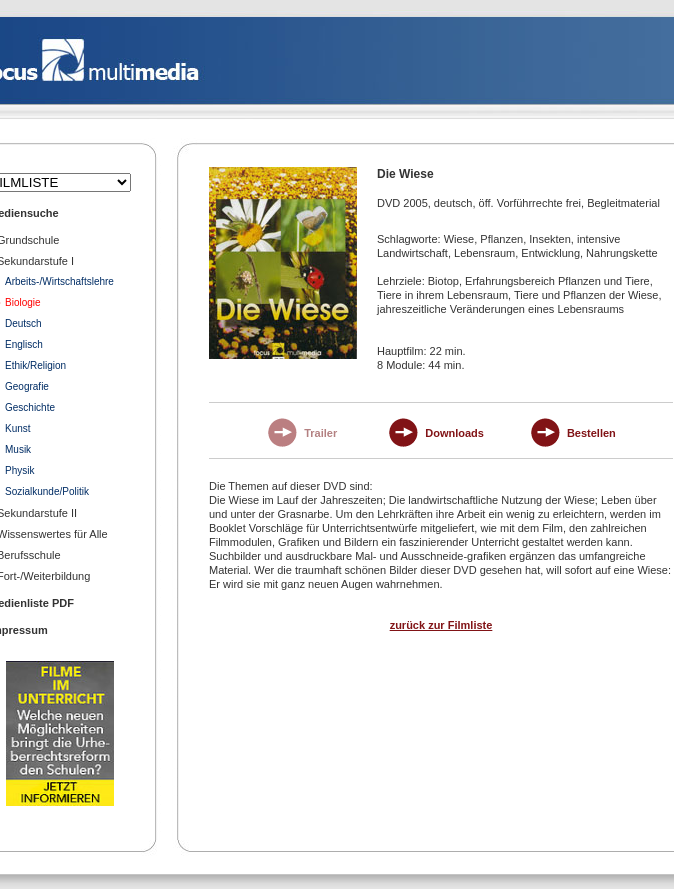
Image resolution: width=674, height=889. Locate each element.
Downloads (454, 433)
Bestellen (591, 433)
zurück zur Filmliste (441, 625)
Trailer (320, 433)
